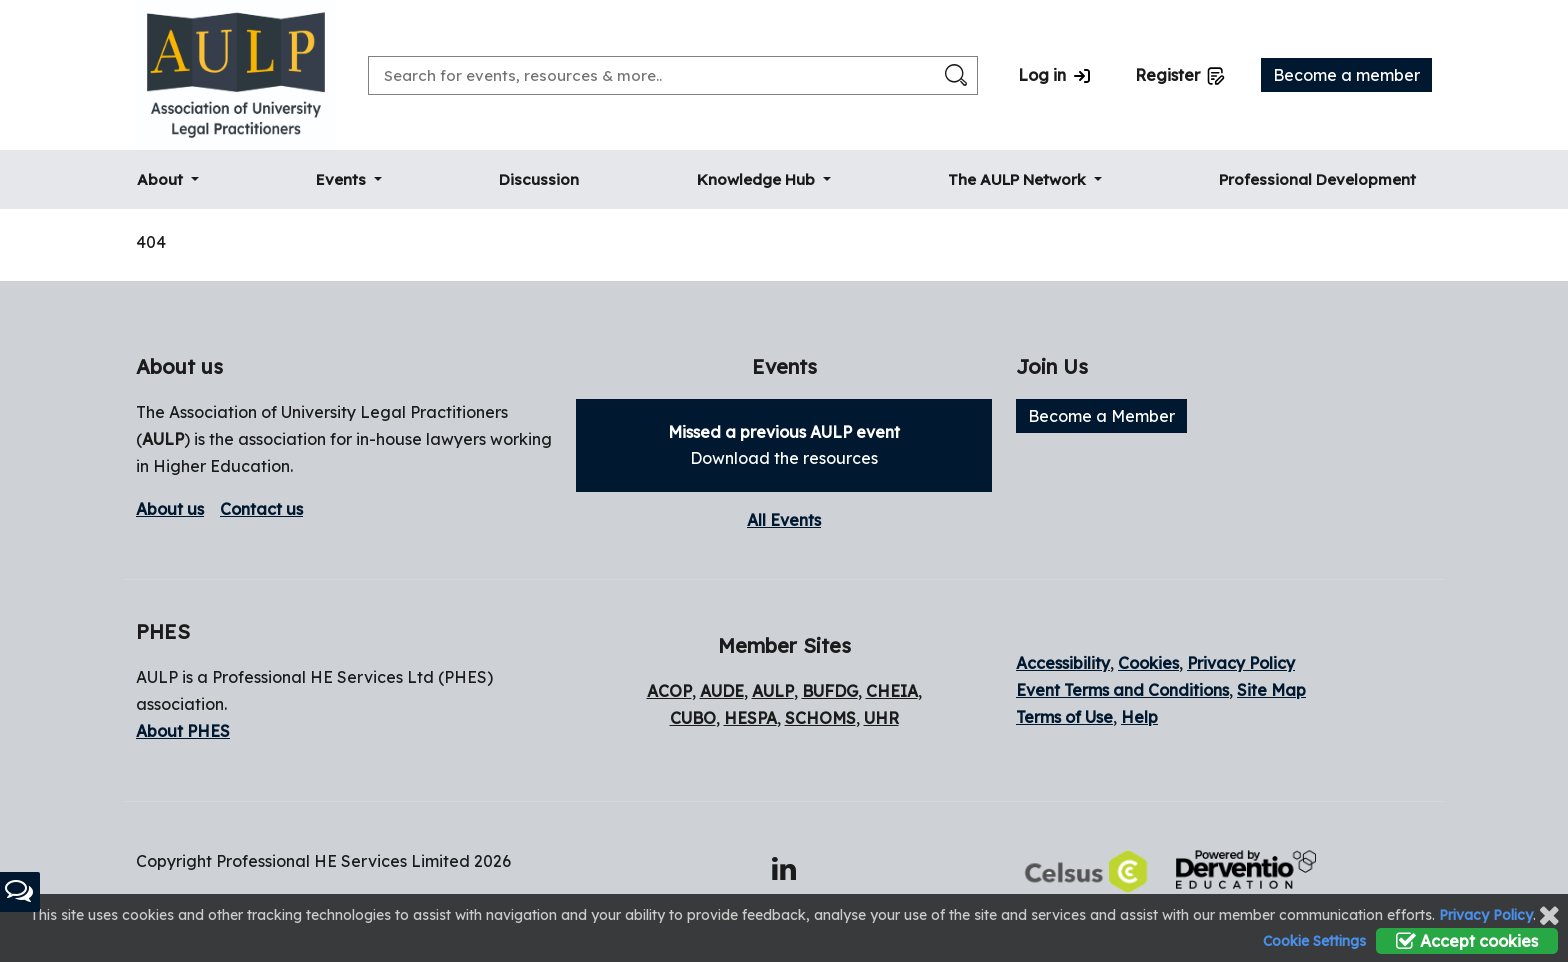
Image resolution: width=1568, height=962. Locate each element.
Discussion (539, 179)
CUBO (693, 718)
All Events (784, 520)
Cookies (1148, 663)
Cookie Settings (1314, 941)
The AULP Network (1019, 179)
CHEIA (892, 691)
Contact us (261, 509)
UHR (881, 718)
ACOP (669, 691)
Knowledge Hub (758, 179)
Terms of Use (1064, 717)
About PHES (183, 731)
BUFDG (830, 691)
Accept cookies (1467, 941)
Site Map (1271, 690)
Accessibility (1063, 663)
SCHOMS (820, 718)
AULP (163, 439)
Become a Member (1101, 416)
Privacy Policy (1241, 663)
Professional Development (1317, 179)
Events (343, 179)
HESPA (750, 718)
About (162, 179)
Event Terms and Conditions (1122, 690)
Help (1139, 717)
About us (170, 509)
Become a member (1346, 75)
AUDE (722, 691)
